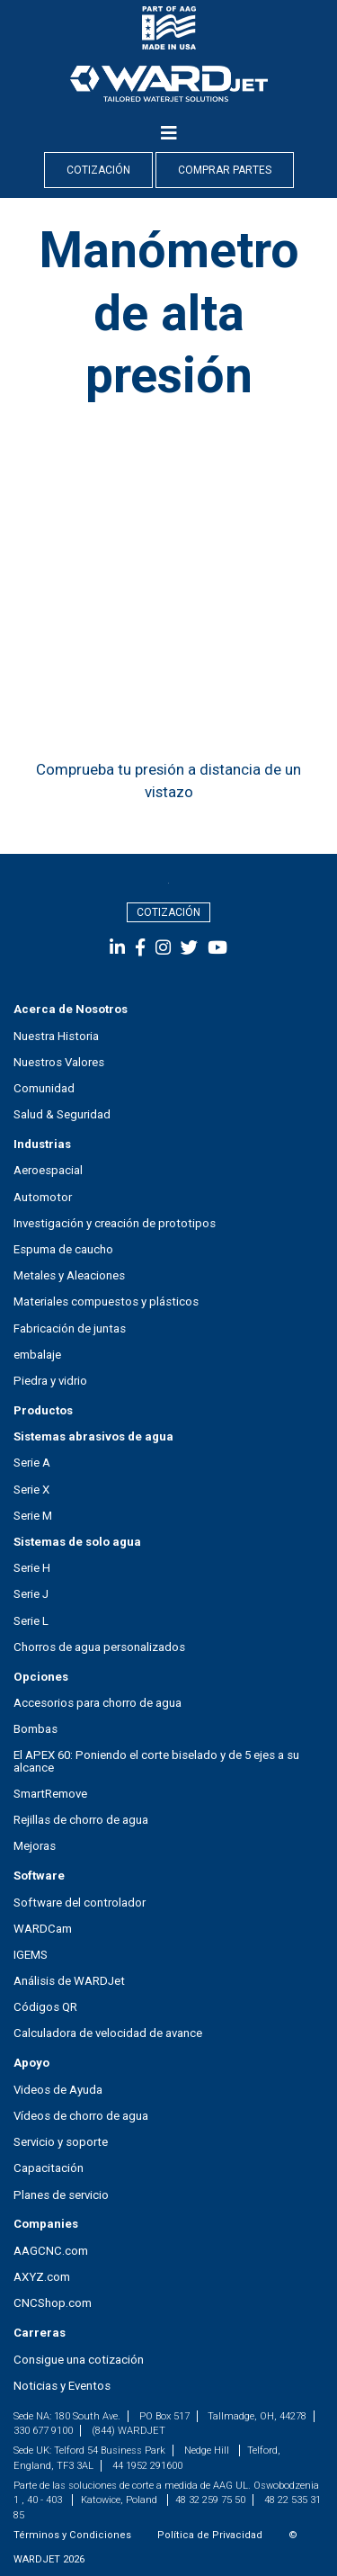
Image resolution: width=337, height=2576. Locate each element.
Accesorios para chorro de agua (97, 1703)
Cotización (98, 170)
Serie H (31, 1568)
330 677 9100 (43, 2431)
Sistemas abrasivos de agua (93, 1436)
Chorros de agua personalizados (99, 1647)
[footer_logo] (168, 883)
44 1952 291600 (147, 2466)
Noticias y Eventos (62, 2385)
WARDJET (36, 2559)
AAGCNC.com (50, 2250)
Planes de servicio (61, 2195)
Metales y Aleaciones (69, 1275)
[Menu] (168, 133)
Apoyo (31, 2062)
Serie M (32, 1515)
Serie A (31, 1462)
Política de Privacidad (209, 2535)
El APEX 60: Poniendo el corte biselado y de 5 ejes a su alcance (156, 1760)
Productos (43, 1410)
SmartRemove (50, 1793)
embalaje (37, 1354)
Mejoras (34, 1846)
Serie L (31, 1621)
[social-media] (119, 948)
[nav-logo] (169, 83)
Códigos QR (45, 2007)
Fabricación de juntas (69, 1328)
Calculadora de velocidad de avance (107, 2033)
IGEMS (30, 1954)
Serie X (31, 1489)
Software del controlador (79, 1902)
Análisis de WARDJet (69, 1981)
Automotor (42, 1197)
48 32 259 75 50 (210, 2500)
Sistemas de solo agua (77, 1541)
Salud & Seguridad (62, 1114)
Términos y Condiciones (72, 2535)
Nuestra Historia (56, 1036)
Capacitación (48, 2168)
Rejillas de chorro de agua (80, 1820)
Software (39, 1875)
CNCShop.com (52, 2303)
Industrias (42, 1144)
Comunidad (44, 1088)
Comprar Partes (224, 170)
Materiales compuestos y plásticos (106, 1301)
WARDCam (42, 1928)
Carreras (39, 2332)
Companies (45, 2223)
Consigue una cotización (78, 2359)
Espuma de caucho (63, 1249)
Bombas (35, 1729)
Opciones (40, 1676)
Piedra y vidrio (50, 1380)
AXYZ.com (41, 2277)
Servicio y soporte (60, 2142)
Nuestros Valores (58, 1062)
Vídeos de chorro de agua (80, 2116)
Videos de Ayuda (57, 2089)
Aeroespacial (48, 1170)
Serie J (31, 1594)
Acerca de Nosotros (70, 1009)
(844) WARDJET (128, 2431)
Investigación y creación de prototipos (114, 1223)
